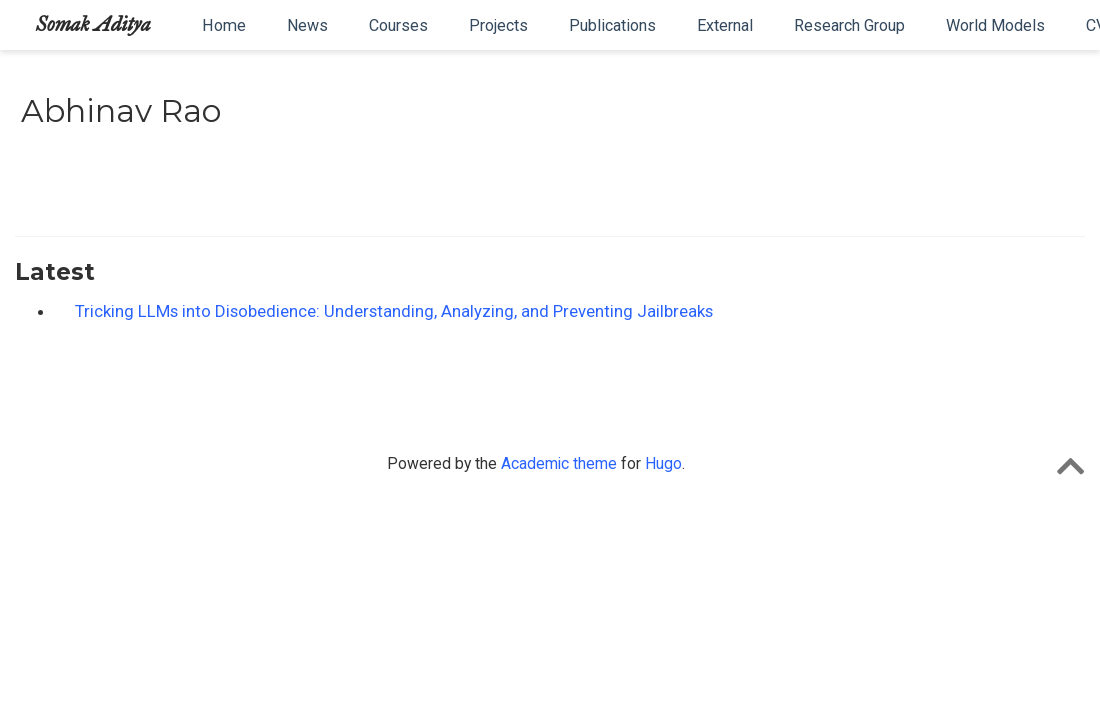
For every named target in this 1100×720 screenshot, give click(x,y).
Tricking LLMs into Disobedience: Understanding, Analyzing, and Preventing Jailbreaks (394, 311)
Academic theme (559, 463)
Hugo (663, 463)
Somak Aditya (93, 24)
